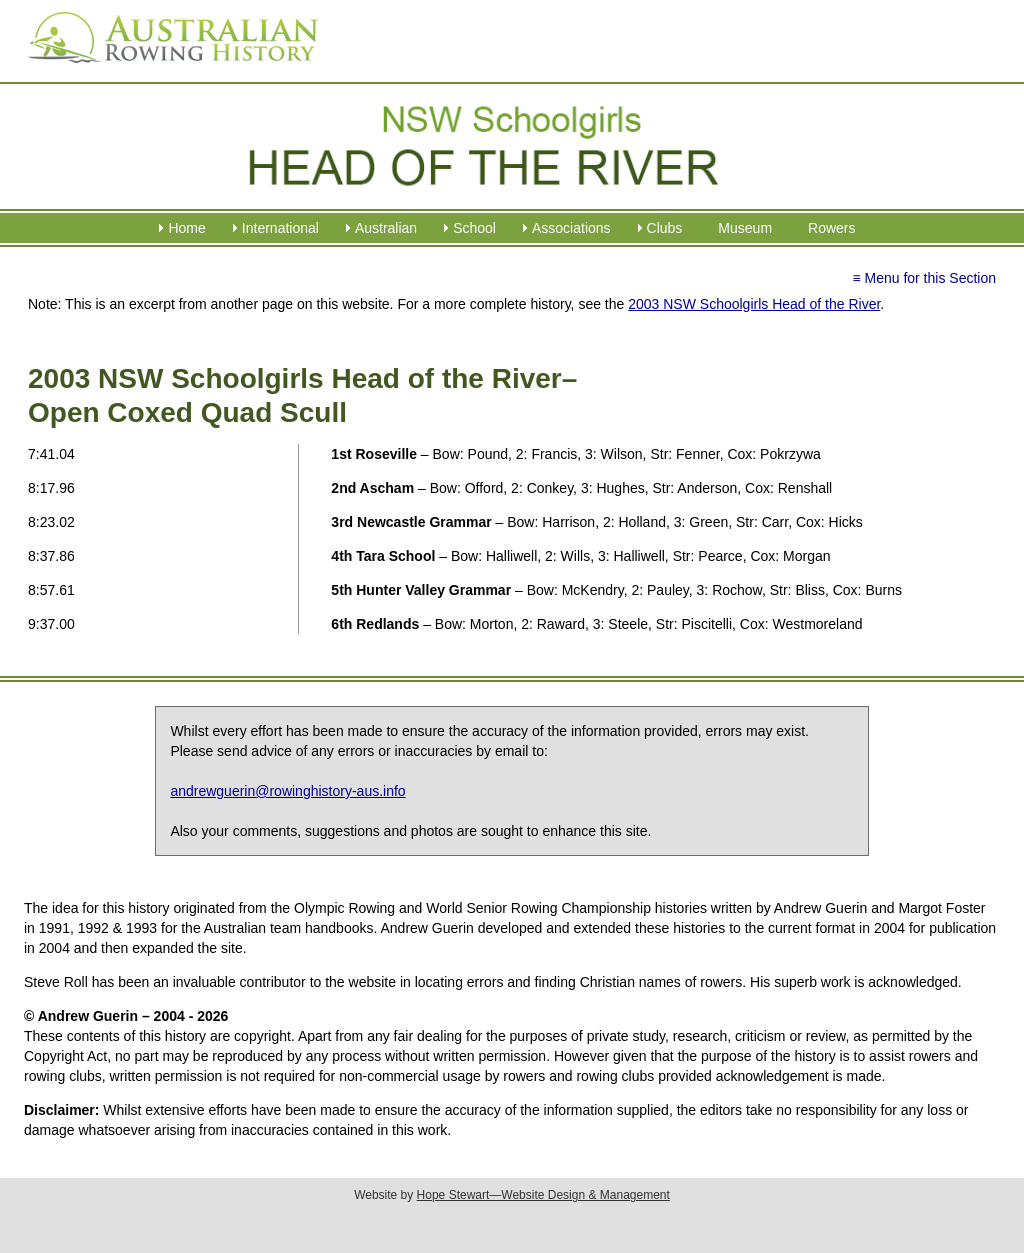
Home (186, 228)
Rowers (831, 228)
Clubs (665, 228)
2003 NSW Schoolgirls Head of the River (754, 304)
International (280, 228)
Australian (386, 228)
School (474, 228)
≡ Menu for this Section (924, 278)
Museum (745, 228)
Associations (571, 228)
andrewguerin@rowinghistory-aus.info (287, 791)
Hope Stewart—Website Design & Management (543, 1195)
